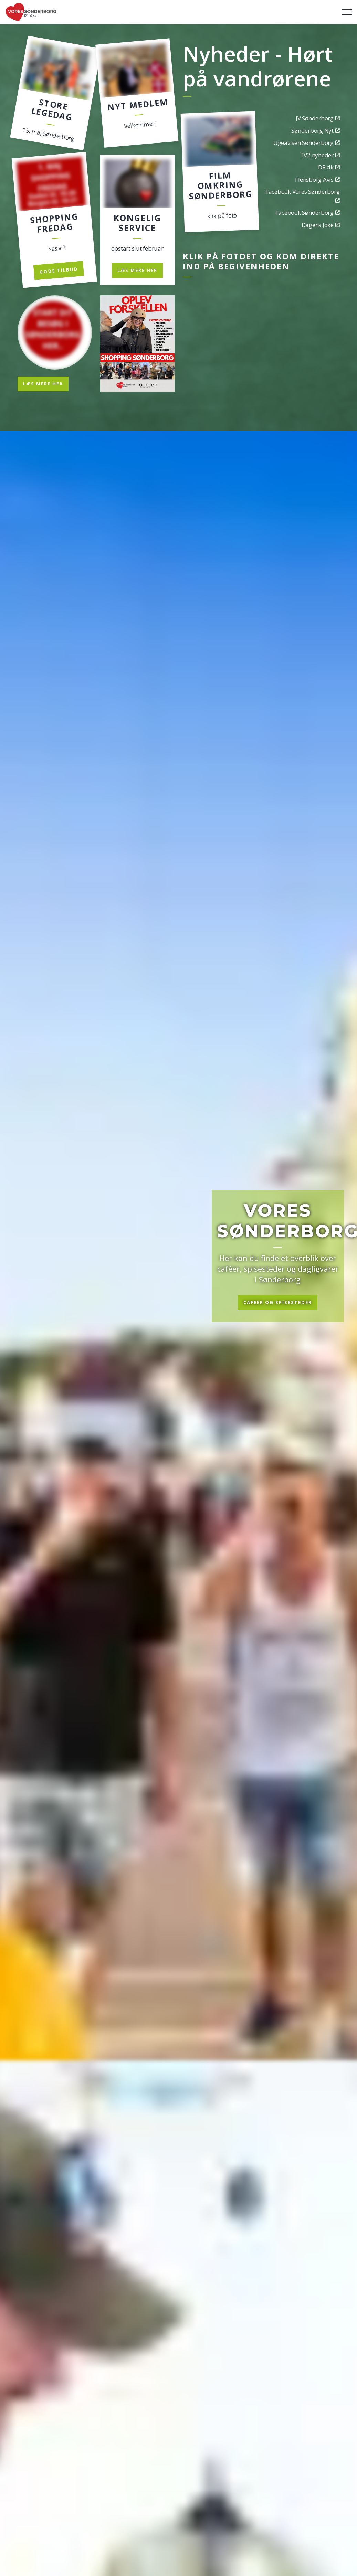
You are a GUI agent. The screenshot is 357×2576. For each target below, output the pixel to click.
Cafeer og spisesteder (278, 1303)
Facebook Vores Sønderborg (302, 195)
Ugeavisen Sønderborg (306, 143)
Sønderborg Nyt (315, 131)
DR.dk (329, 167)
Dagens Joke (321, 225)
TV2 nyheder (320, 155)
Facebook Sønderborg (307, 212)
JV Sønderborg (318, 118)
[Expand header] (346, 12)
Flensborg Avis (317, 179)
